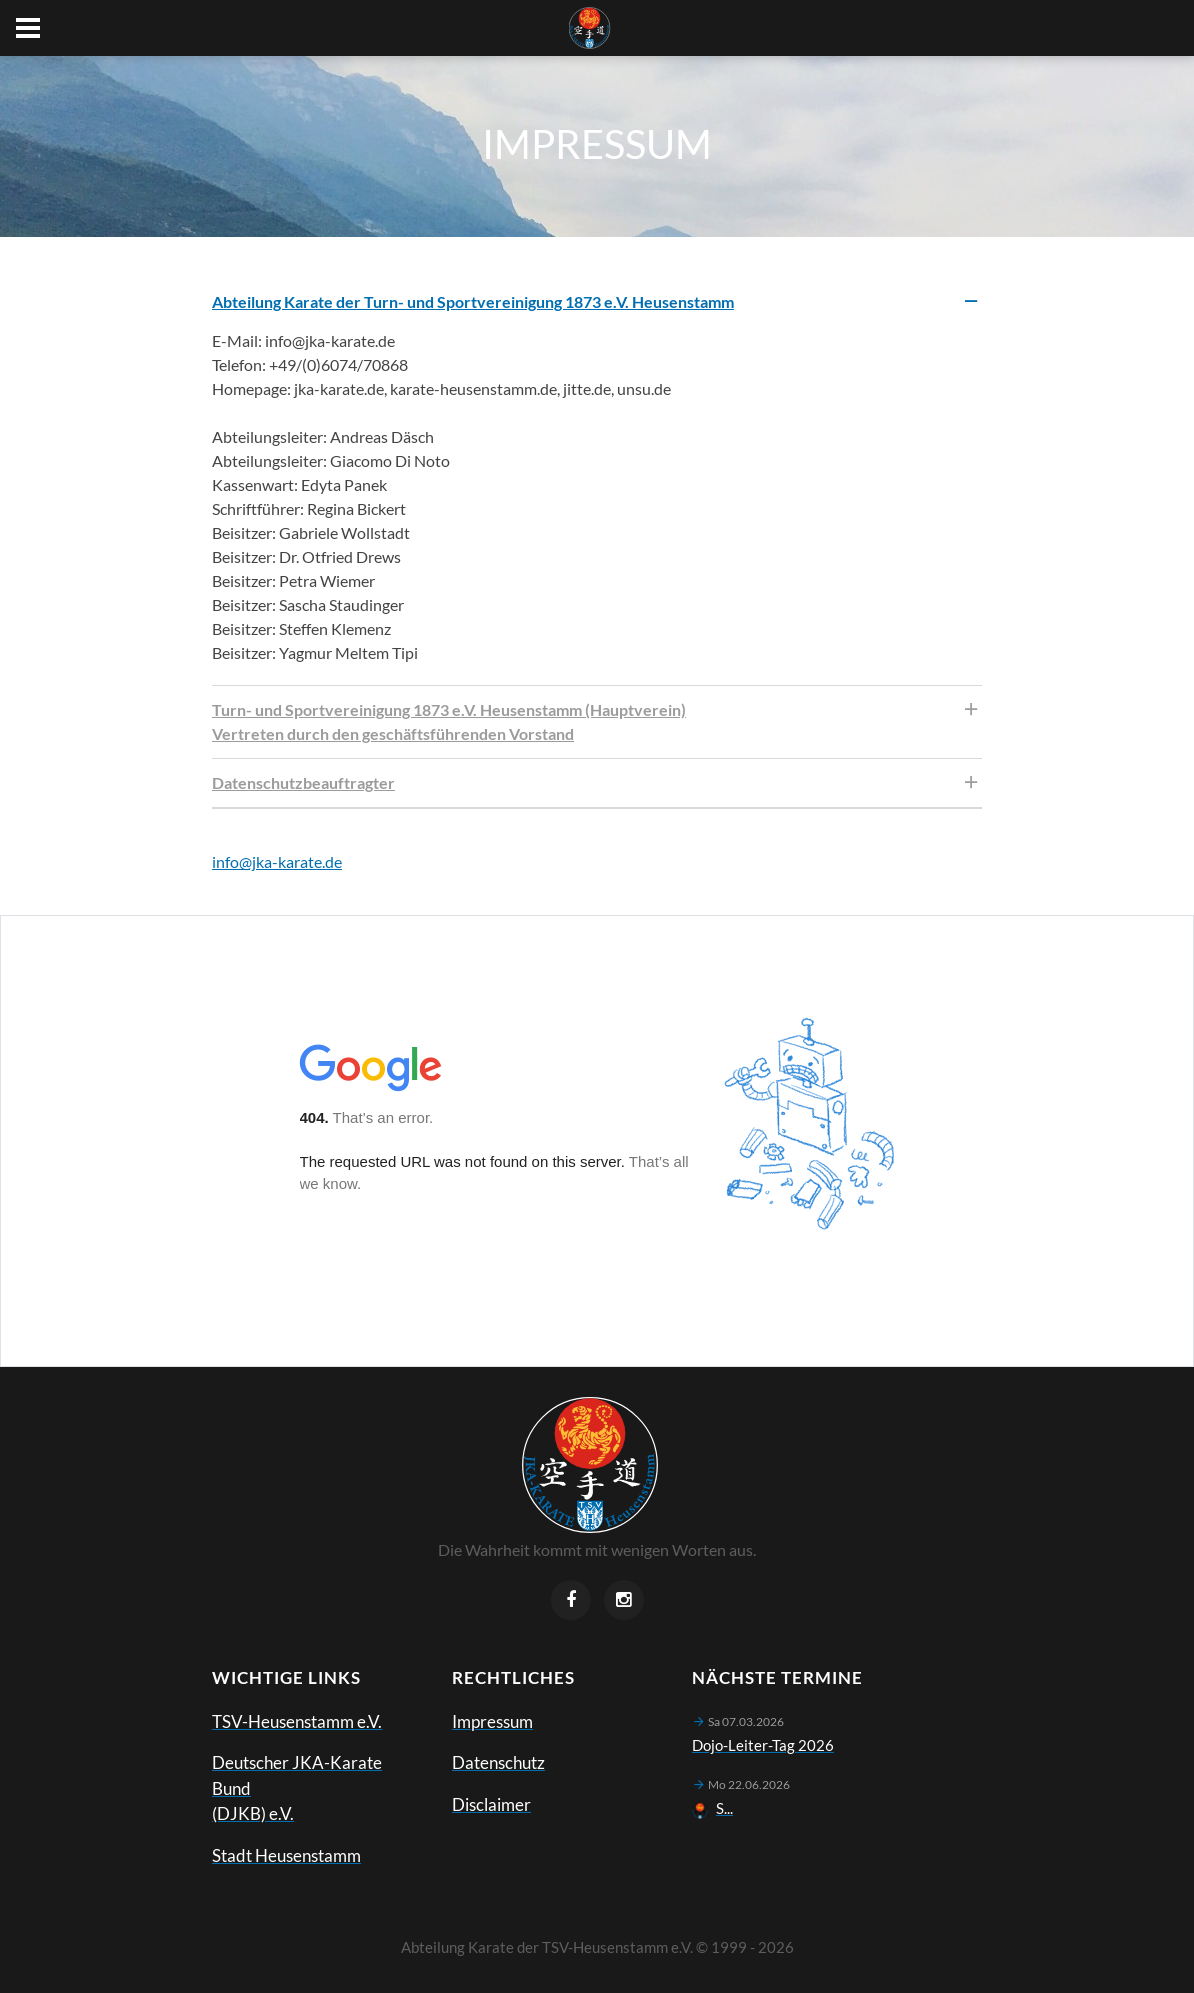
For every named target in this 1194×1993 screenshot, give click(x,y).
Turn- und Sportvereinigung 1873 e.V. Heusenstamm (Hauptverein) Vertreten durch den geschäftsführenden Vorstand (449, 721)
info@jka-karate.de (277, 861)
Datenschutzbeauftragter (303, 782)
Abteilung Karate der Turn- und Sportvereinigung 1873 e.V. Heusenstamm (473, 301)
